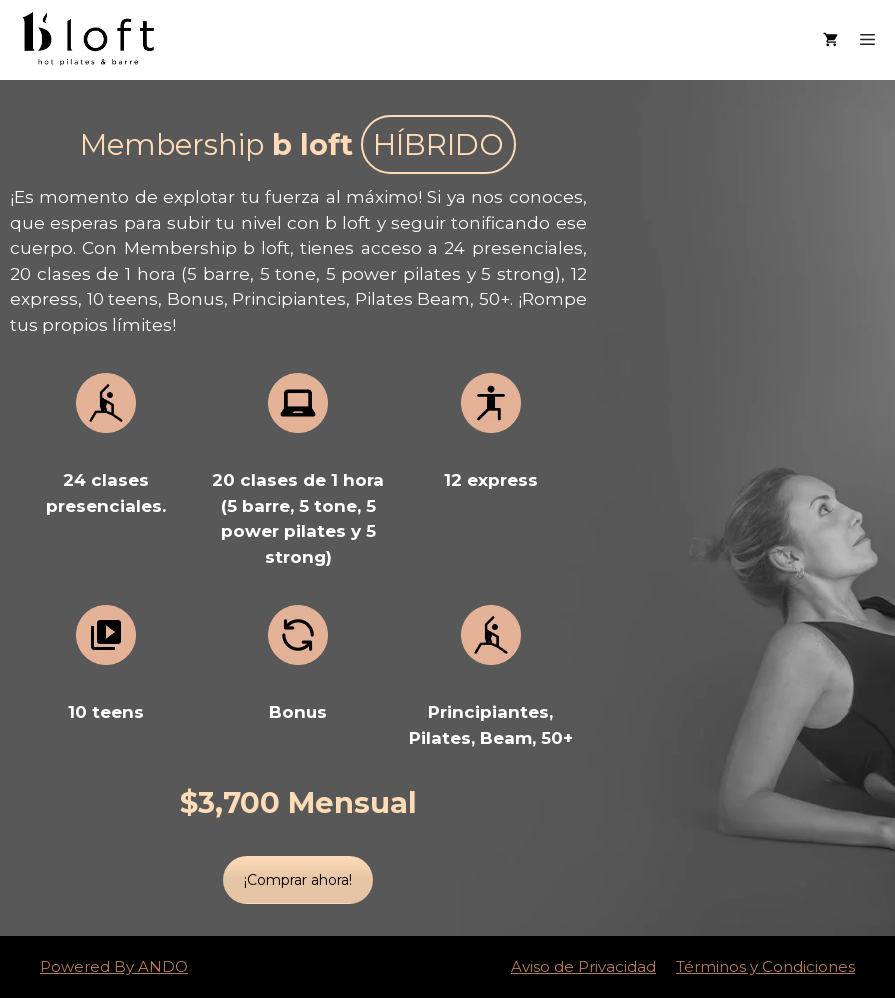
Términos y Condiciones (765, 966)
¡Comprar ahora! (298, 880)
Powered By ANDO (114, 966)
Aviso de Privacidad (583, 966)
